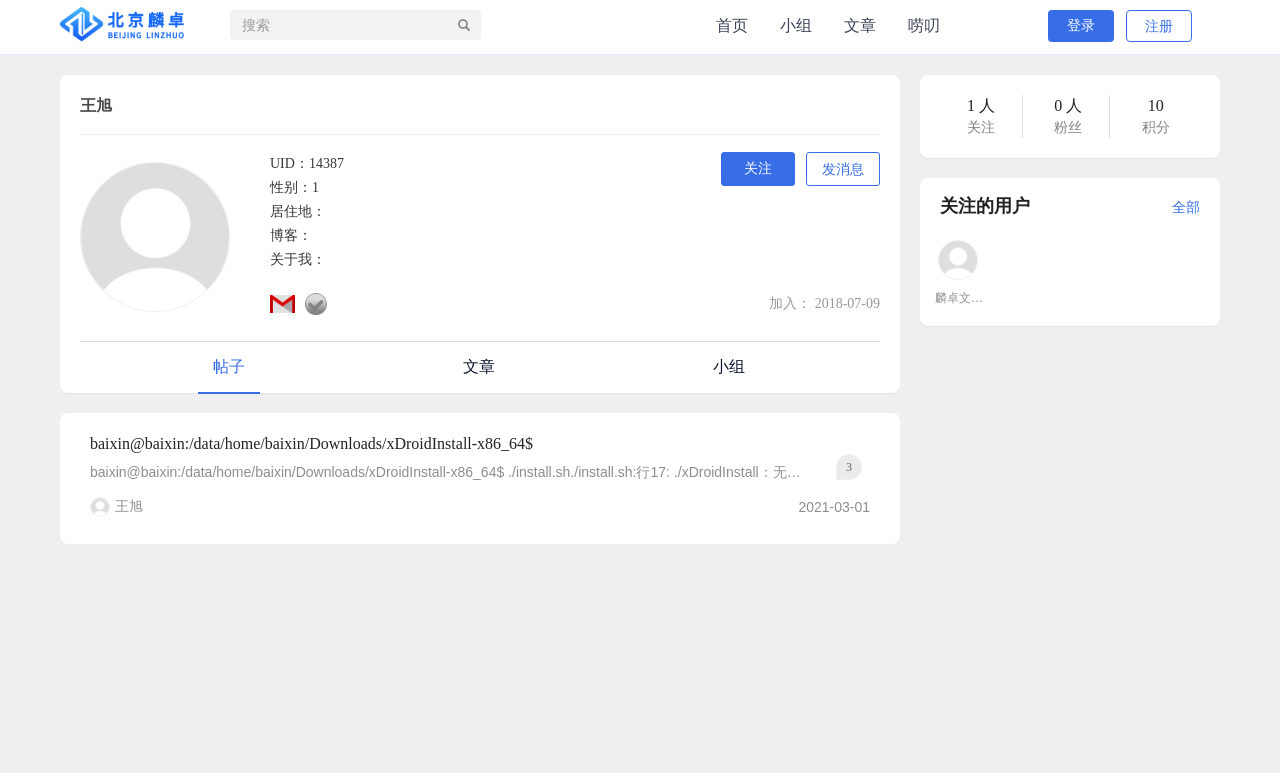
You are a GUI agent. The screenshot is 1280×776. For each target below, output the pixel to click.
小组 (796, 25)
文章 (860, 25)
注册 (1159, 26)
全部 (1186, 207)
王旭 (129, 506)
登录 (1081, 25)
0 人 (1068, 105)
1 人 (981, 105)
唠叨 (924, 25)
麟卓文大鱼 (959, 298)
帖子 (229, 366)
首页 (732, 25)
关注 (758, 168)
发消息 (843, 169)
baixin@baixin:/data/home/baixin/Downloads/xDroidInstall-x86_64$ (311, 443)
